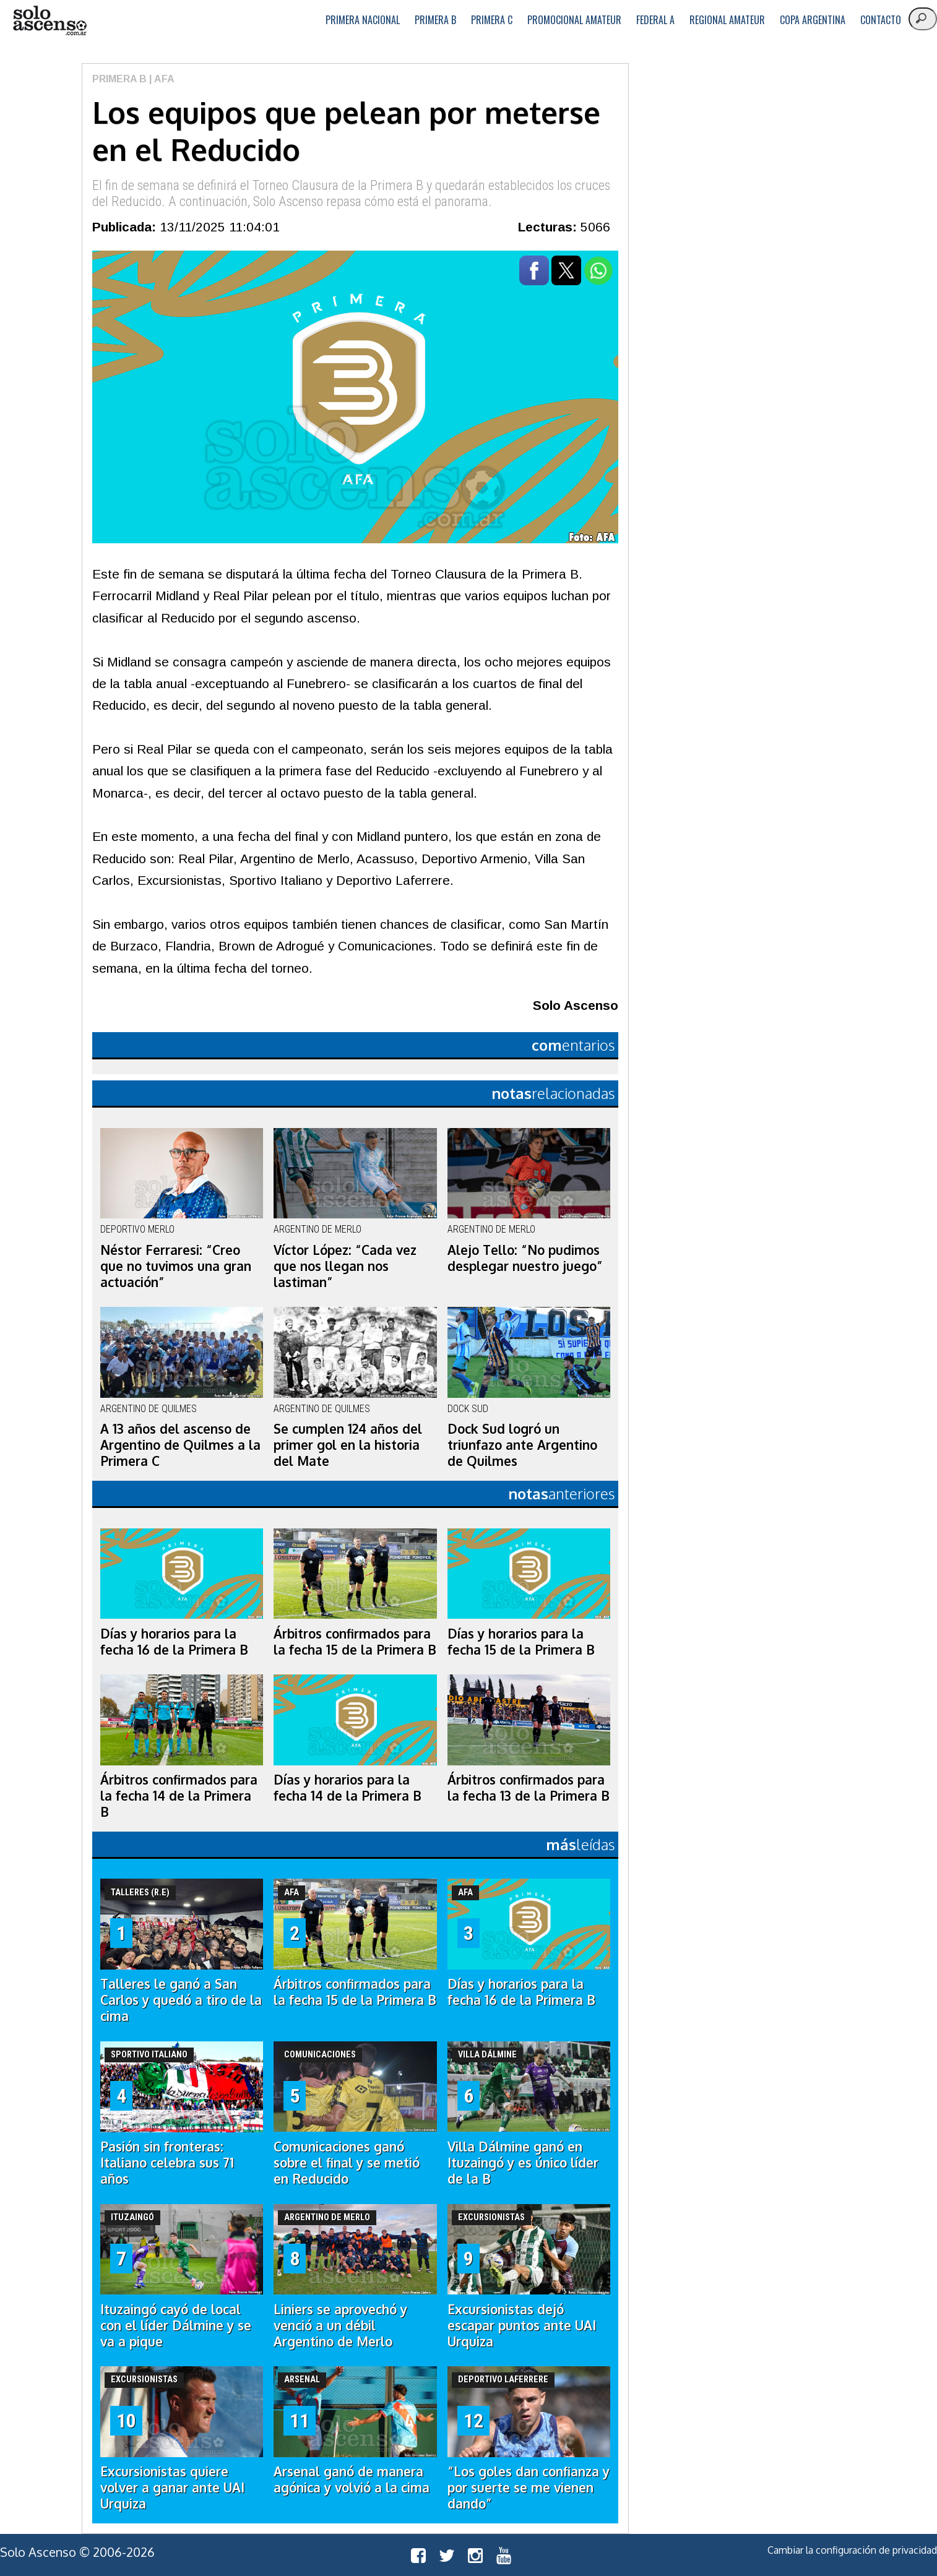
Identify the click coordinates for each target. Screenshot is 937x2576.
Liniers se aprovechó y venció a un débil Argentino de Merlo (340, 2325)
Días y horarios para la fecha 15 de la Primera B (521, 1642)
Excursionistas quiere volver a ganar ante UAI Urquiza (172, 2487)
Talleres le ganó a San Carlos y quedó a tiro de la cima (181, 2000)
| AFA (161, 79)
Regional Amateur (727, 19)
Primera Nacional (363, 19)
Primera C (491, 19)
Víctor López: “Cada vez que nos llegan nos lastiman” (345, 1266)
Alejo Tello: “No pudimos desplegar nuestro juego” (525, 1258)
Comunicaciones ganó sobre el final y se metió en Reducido (347, 2163)
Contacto (880, 19)
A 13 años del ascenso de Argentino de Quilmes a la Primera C (180, 1445)
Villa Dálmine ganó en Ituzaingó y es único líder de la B (522, 2163)
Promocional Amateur (574, 19)
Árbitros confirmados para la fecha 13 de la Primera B (528, 1788)
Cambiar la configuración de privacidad (852, 2550)
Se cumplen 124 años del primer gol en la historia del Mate (348, 1445)
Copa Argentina (812, 19)
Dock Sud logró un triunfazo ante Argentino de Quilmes (522, 1445)
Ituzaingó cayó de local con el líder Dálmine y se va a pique (175, 2325)
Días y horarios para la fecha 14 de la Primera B (347, 1788)
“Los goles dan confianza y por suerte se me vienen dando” (528, 2487)
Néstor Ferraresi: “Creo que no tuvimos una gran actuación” (175, 1266)
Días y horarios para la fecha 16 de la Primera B (174, 1642)
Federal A (655, 19)
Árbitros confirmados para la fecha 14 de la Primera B (178, 1796)
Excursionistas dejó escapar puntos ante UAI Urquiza (521, 2325)
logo (49, 21)
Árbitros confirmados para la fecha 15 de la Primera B (355, 1642)
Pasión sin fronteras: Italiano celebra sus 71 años (167, 2163)
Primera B (435, 19)
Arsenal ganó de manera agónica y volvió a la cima (352, 2479)
